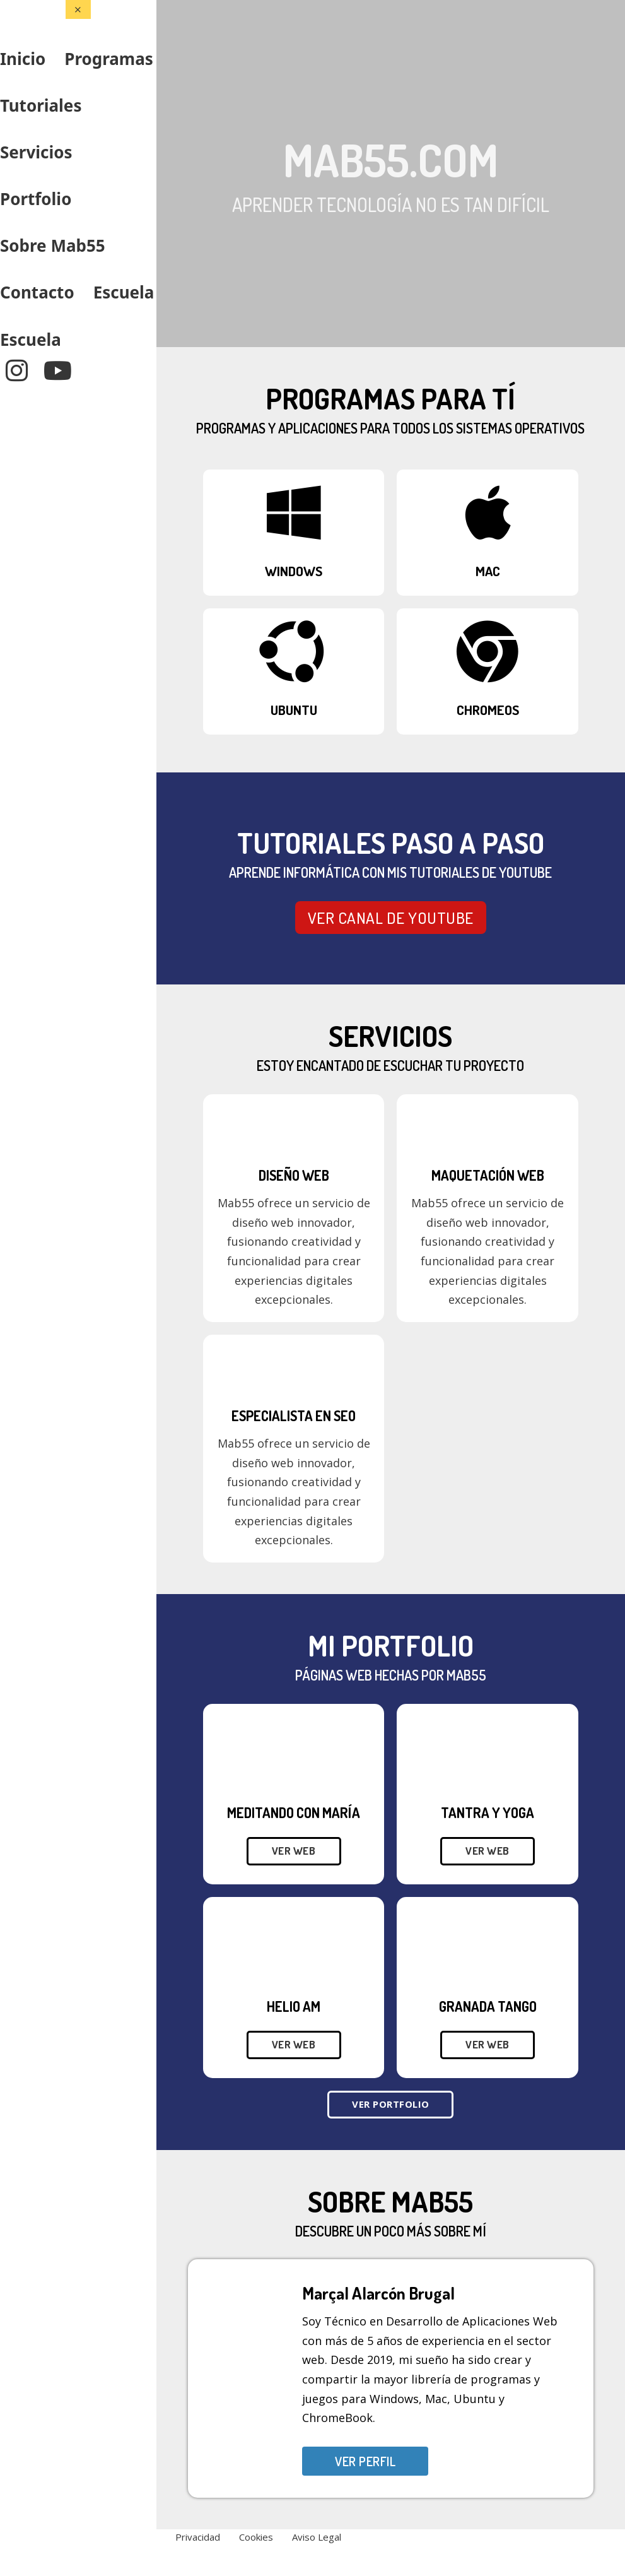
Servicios (36, 152)
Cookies (256, 2537)
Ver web (294, 1850)
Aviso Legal (316, 2537)
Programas (108, 58)
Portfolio (35, 198)
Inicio (22, 58)
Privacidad (197, 2537)
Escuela (124, 292)
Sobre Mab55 (52, 245)
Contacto (37, 292)
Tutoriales (40, 105)
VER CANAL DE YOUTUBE (391, 917)
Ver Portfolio (390, 2104)
